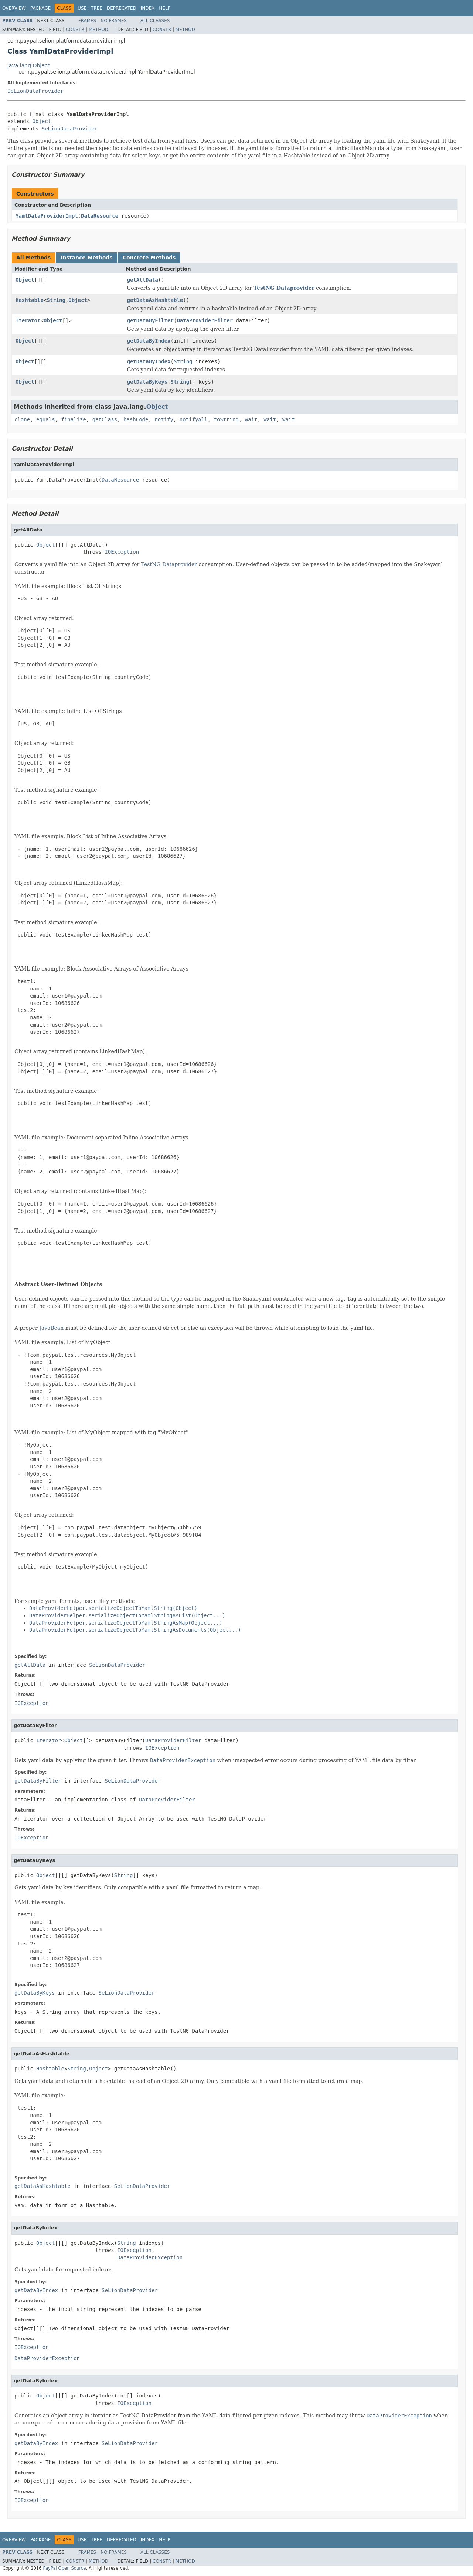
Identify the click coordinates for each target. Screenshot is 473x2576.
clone (22, 419)
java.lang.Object (28, 65)
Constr (75, 29)
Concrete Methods (149, 258)
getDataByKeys (147, 382)
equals (45, 419)
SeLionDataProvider (35, 91)
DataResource (99, 216)
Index (148, 8)
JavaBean (51, 1328)
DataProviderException (150, 2257)
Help (164, 8)
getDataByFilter (150, 320)
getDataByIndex (149, 341)
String (56, 300)
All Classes (155, 20)
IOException (122, 552)
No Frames (114, 20)
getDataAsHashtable (155, 300)
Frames (87, 20)
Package (40, 8)
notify (163, 419)
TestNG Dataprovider (283, 288)
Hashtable (30, 300)
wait (251, 419)
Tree (96, 8)
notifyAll (194, 419)
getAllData (142, 280)
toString (226, 419)
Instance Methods (86, 258)
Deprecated (121, 8)
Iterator (28, 320)
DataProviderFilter (205, 320)
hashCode (135, 419)
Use (82, 8)
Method (98, 29)
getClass (104, 419)
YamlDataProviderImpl (47, 216)
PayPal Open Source (64, 2568)
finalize (73, 419)
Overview (14, 8)
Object (41, 121)
